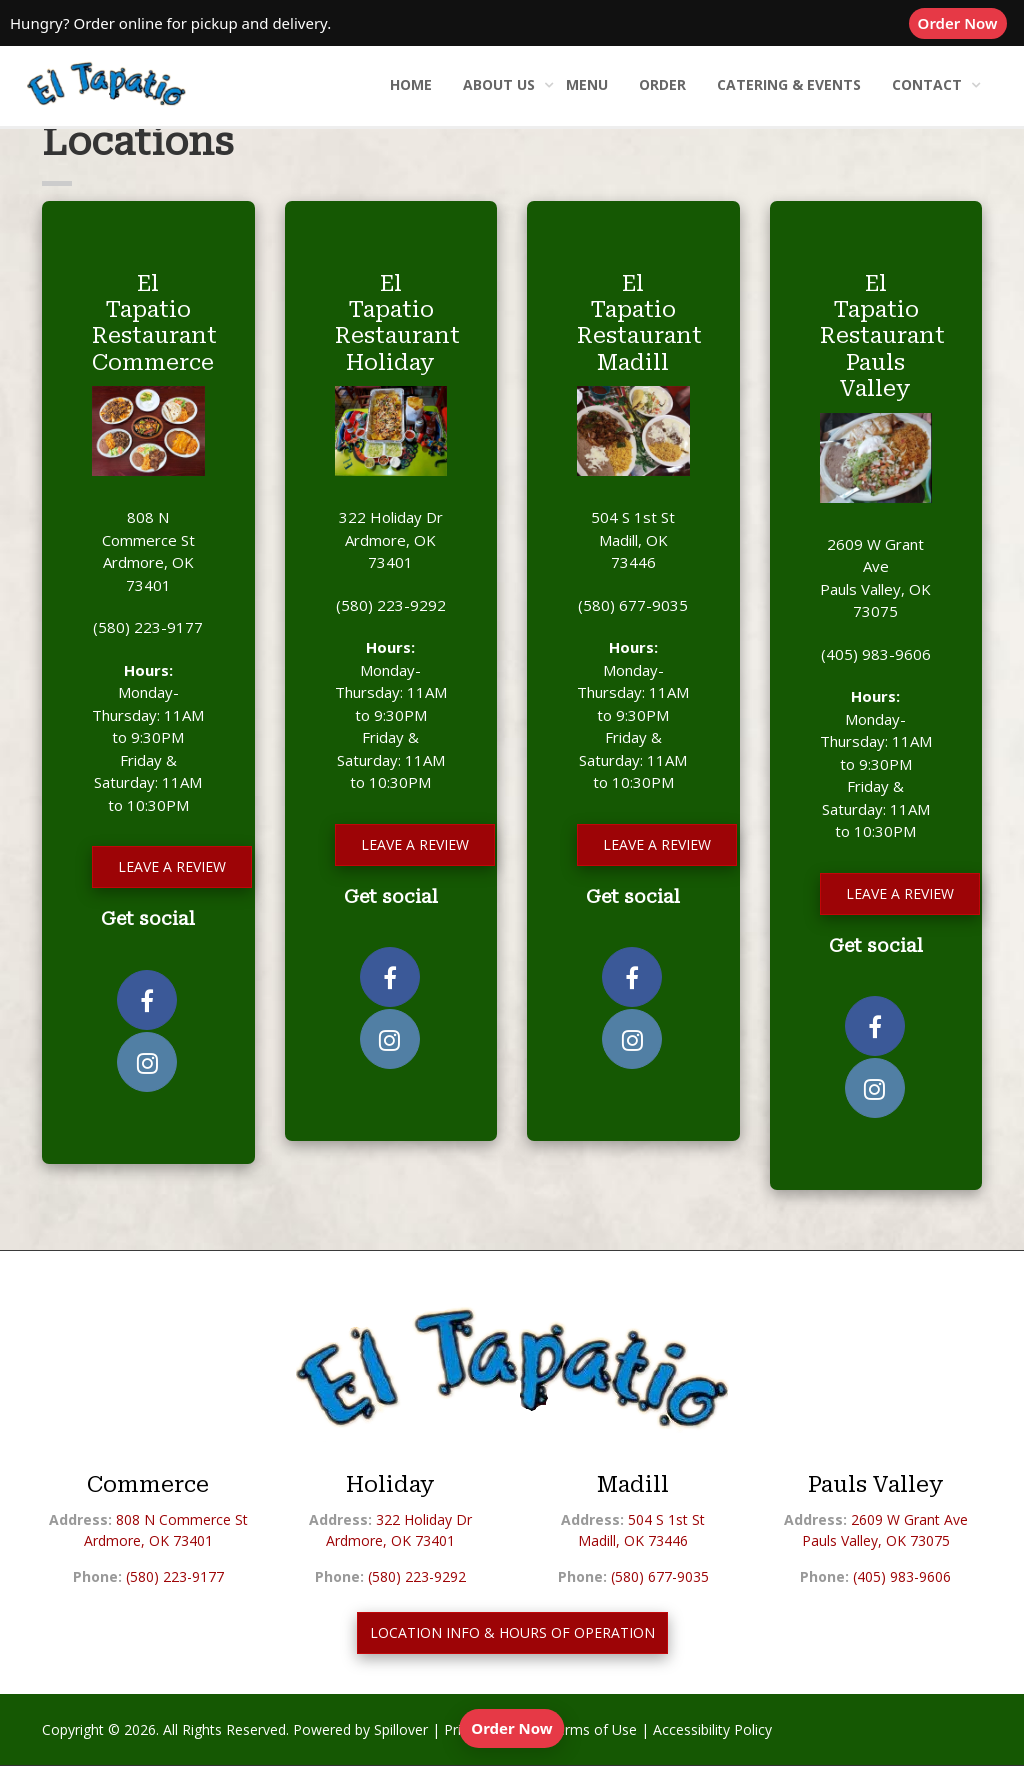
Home (411, 84)
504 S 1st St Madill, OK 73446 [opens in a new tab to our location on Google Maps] (633, 539)
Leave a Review (172, 866)
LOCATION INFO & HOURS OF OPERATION (512, 1632)
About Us (499, 84)
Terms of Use (592, 1729)
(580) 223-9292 (391, 605)
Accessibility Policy (712, 1729)
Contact (927, 84)
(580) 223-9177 (148, 627)
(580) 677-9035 (633, 605)
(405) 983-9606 (876, 654)
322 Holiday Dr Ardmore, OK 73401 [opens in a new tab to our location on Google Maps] (391, 539)
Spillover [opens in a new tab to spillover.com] (401, 1729)
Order (662, 84)
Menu (587, 84)
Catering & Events (789, 84)
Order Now (962, 22)
